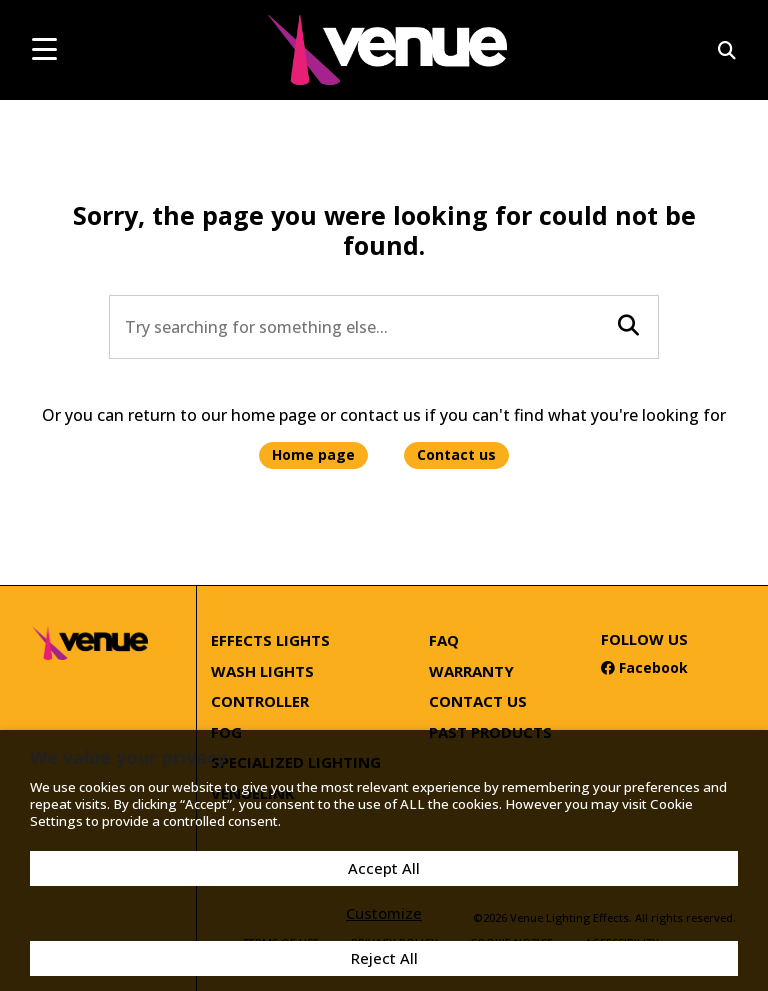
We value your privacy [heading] (128, 757)
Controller (260, 701)
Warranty (471, 671)
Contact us (456, 454)
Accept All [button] (384, 868)
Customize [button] (384, 913)
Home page (313, 454)
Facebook (644, 667)
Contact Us (478, 701)
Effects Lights (270, 640)
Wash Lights (262, 671)
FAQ (444, 640)
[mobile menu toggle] (44, 49)
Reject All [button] (384, 958)
